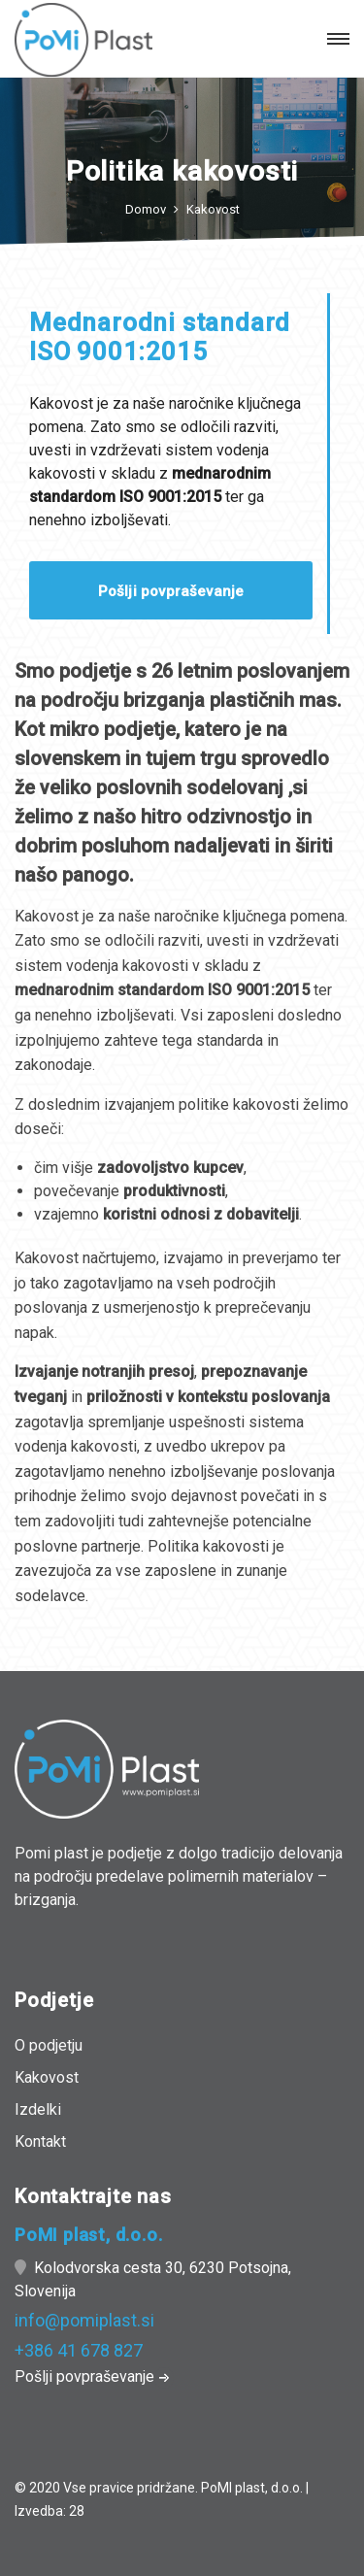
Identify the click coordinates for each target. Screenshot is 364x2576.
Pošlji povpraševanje (171, 591)
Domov (145, 209)
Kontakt (40, 2141)
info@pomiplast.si (84, 2320)
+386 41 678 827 (79, 2350)
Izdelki (38, 2109)
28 (76, 2511)
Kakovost (213, 209)
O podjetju (49, 2045)
